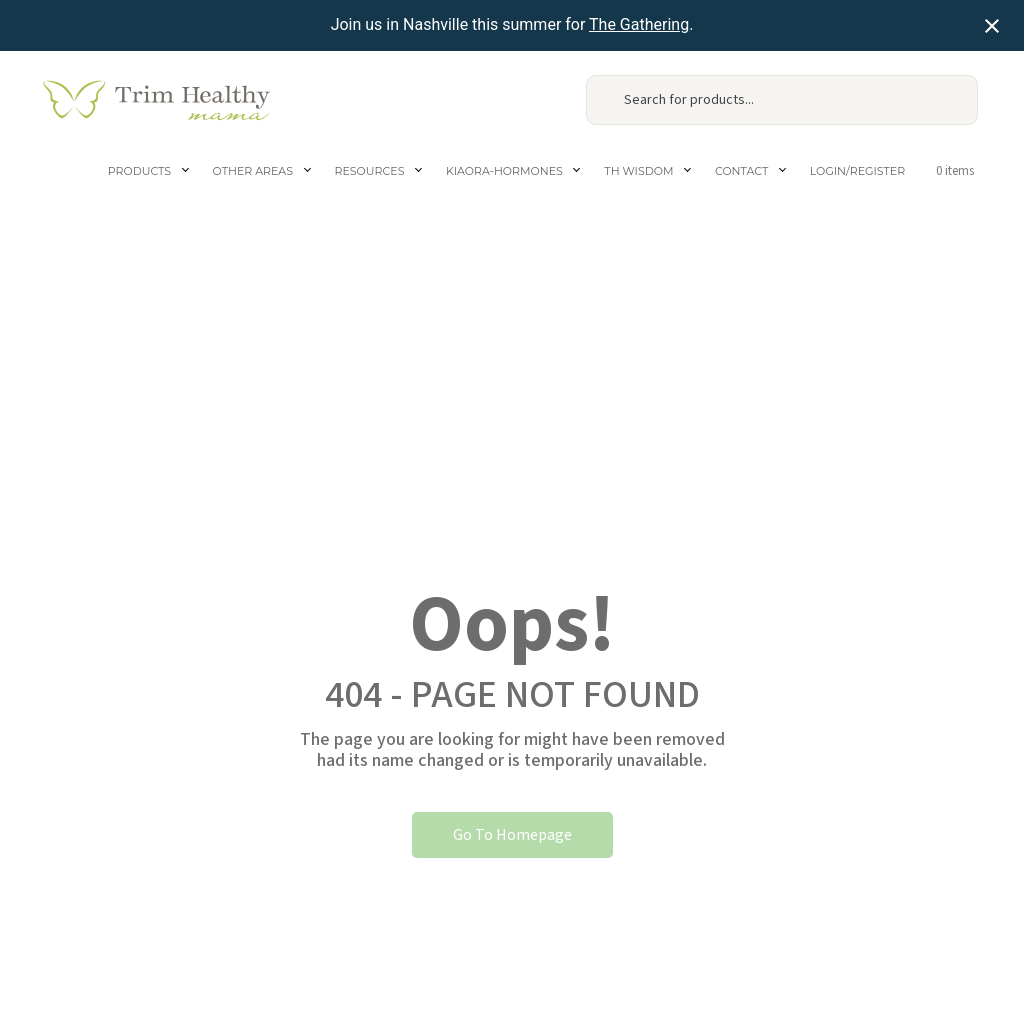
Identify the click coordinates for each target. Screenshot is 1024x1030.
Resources (370, 171)
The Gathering (639, 24)
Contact (741, 171)
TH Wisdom (638, 171)
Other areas (253, 171)
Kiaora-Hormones (504, 171)
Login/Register (857, 171)
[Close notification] (992, 26)
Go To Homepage (512, 835)
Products (139, 171)
